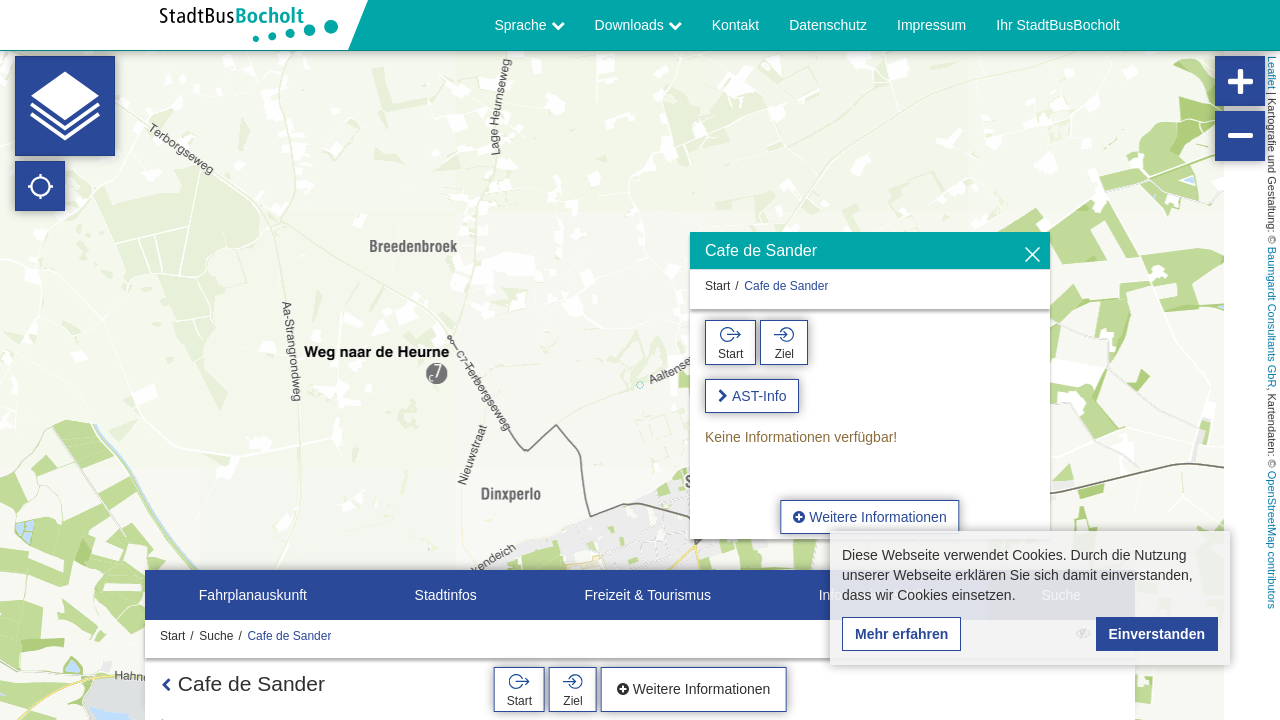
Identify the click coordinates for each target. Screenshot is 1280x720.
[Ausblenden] (1032, 255)
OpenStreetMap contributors (1272, 540)
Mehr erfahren (901, 634)
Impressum (931, 25)
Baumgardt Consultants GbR (1272, 317)
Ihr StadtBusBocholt (1058, 25)
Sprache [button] (530, 25)
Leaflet (1272, 72)
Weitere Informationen (869, 517)
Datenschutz (828, 25)
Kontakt (735, 25)
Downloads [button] (638, 25)
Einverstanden (1157, 634)
